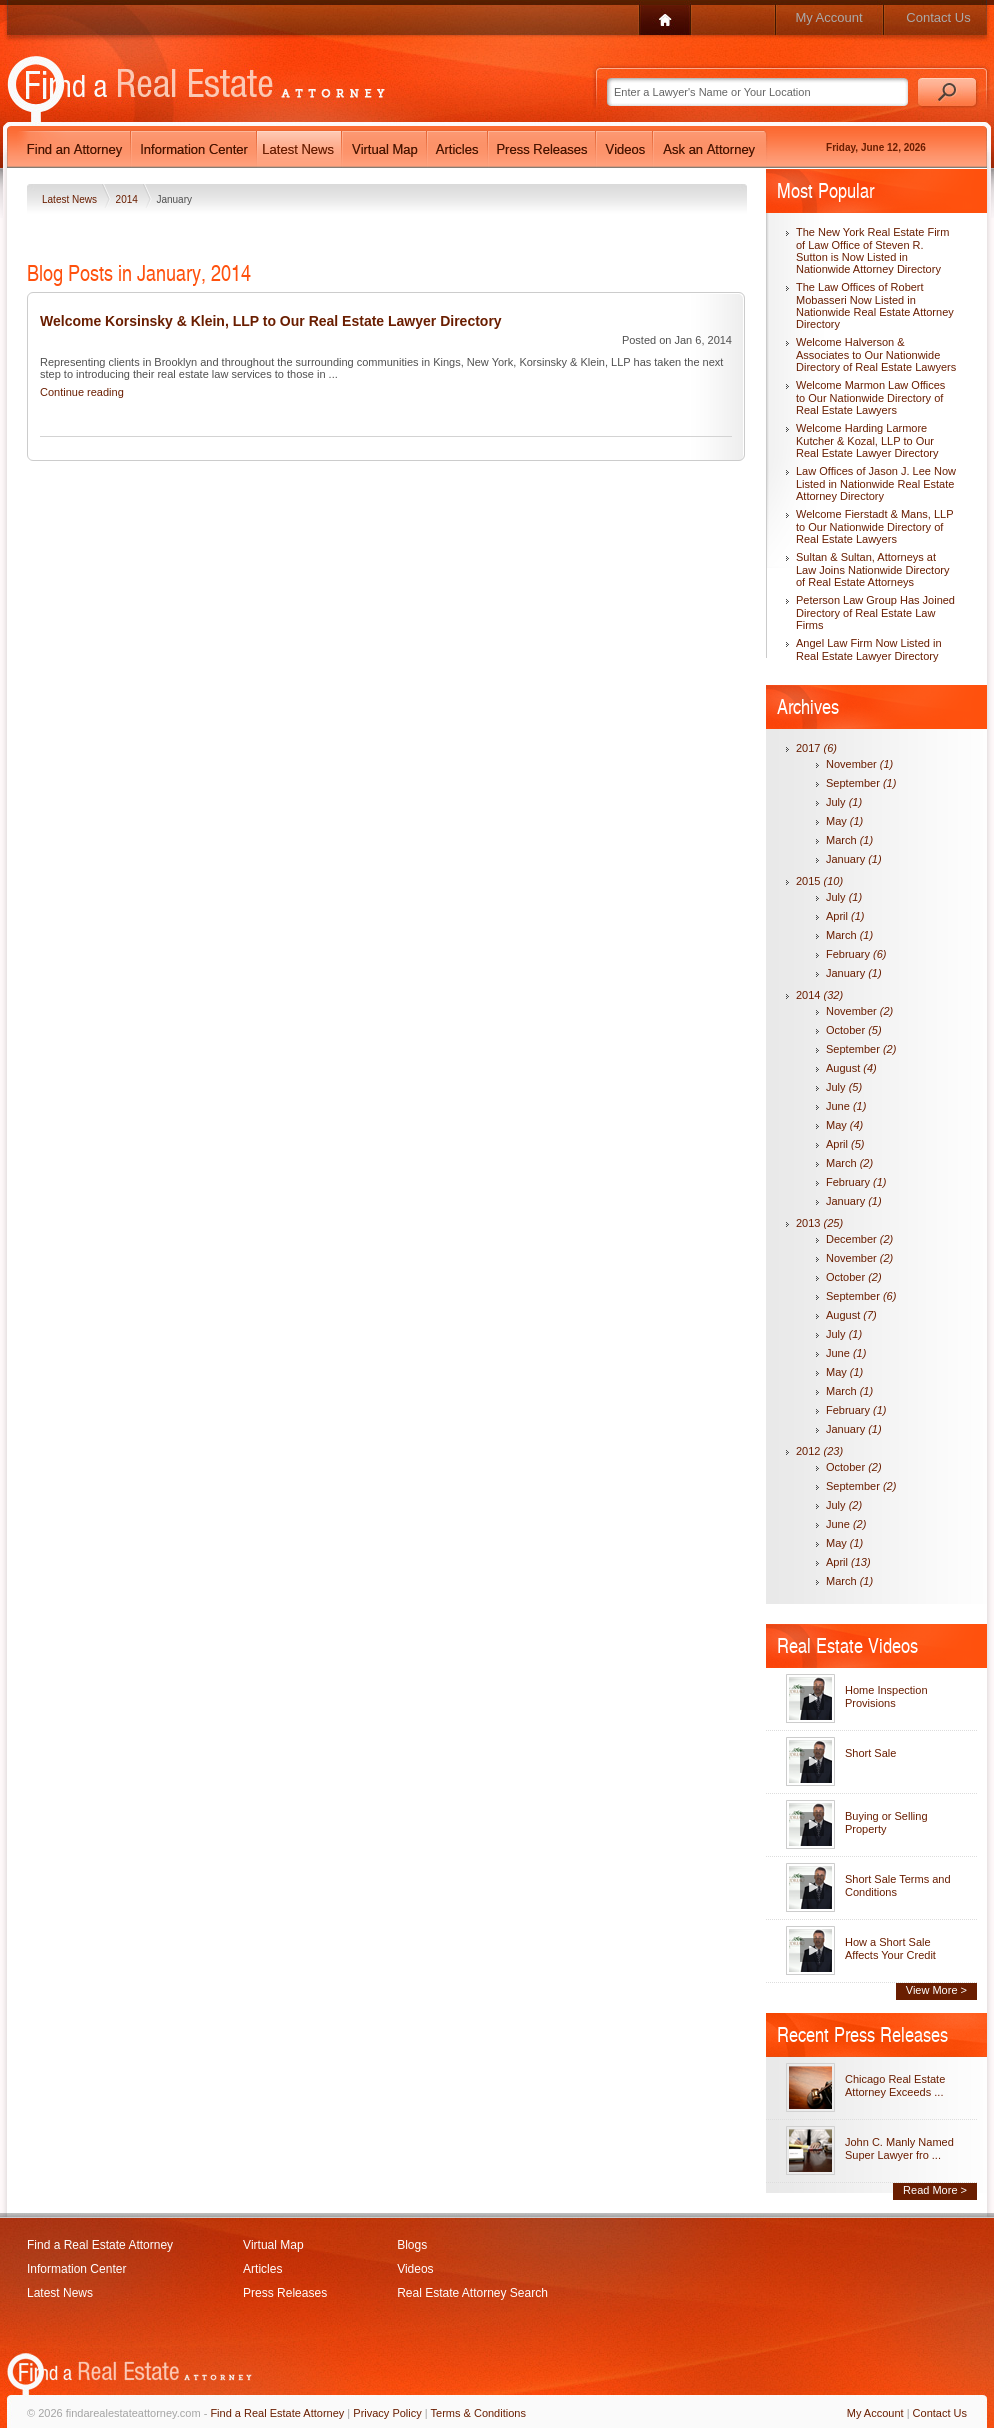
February (856, 954)
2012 (819, 1451)
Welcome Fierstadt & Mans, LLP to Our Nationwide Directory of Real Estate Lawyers (874, 526)
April (845, 916)
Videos (415, 2269)
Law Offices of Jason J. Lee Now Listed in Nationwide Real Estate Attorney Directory (876, 483)
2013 (819, 1223)
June (846, 1106)
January (854, 859)
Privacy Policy (387, 2413)
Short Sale (870, 1753)
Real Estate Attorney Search (472, 2293)
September (861, 783)
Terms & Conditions (478, 2413)
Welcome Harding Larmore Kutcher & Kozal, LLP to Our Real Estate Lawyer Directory (867, 440)
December (859, 1239)
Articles (262, 2269)
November (859, 764)
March (849, 840)
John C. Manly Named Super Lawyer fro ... (899, 2148)
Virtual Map (273, 2245)
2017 (816, 748)
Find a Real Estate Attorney (100, 2245)
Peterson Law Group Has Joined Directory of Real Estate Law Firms (875, 612)
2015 (819, 881)
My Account (828, 17)
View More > (936, 1990)
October (854, 1030)
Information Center (76, 2269)
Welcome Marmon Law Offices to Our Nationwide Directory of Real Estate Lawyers (870, 397)
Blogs (412, 2245)
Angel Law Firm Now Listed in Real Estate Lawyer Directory (869, 649)
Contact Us (938, 17)
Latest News (71, 199)
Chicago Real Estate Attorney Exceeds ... (895, 2085)
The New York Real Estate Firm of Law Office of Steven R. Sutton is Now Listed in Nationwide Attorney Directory (872, 250)
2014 (128, 199)
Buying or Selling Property (886, 1822)
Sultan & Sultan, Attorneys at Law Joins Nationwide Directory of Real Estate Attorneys (872, 569)
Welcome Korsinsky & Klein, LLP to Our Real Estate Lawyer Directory (271, 321)
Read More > (935, 2190)
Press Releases (285, 2293)
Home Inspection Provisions (886, 1696)
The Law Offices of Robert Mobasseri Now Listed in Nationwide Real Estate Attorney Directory (875, 305)
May (844, 821)
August (851, 1068)
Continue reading (82, 392)
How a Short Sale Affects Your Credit (890, 1948)
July (844, 802)
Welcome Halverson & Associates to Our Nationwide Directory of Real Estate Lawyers (876, 354)
